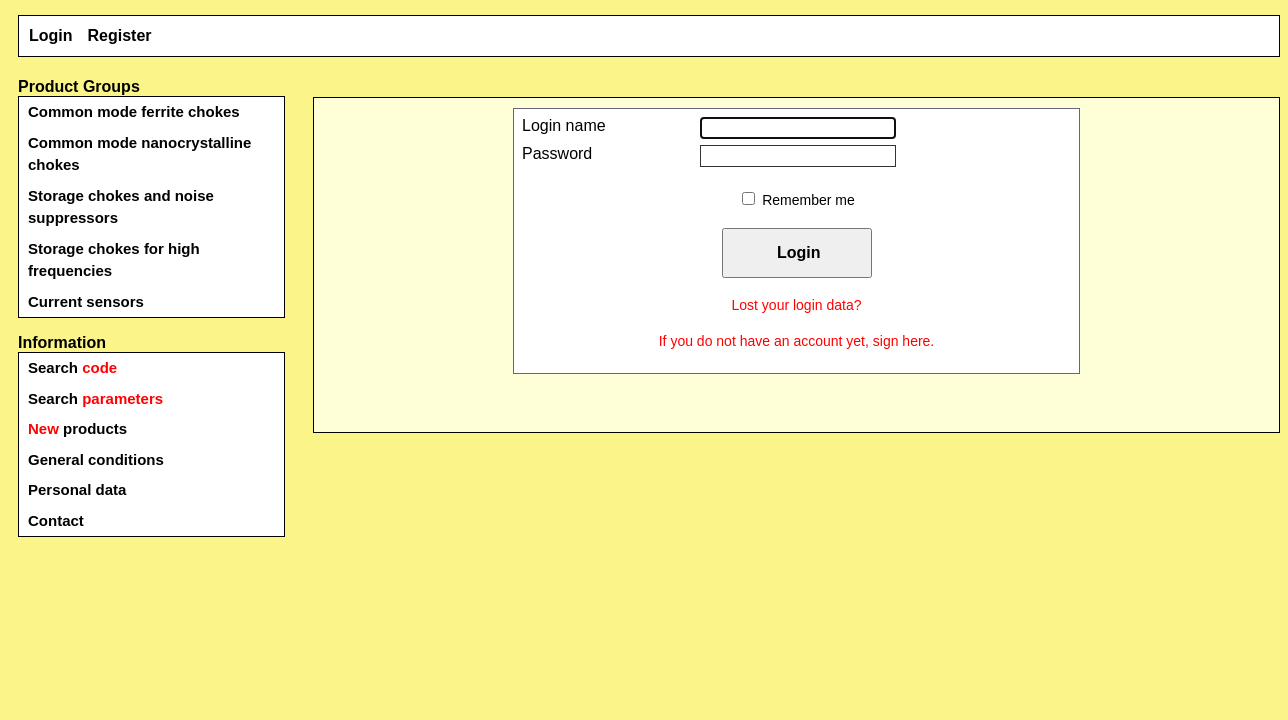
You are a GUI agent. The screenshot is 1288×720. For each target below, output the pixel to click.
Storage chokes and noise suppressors (121, 207)
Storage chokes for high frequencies (114, 260)
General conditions (96, 459)
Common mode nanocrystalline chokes (139, 154)
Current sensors (86, 301)
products (77, 428)
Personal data (77, 489)
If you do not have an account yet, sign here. (797, 341)
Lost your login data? (797, 305)
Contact (56, 520)
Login (51, 35)
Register (120, 35)
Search (72, 367)
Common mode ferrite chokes (134, 111)
